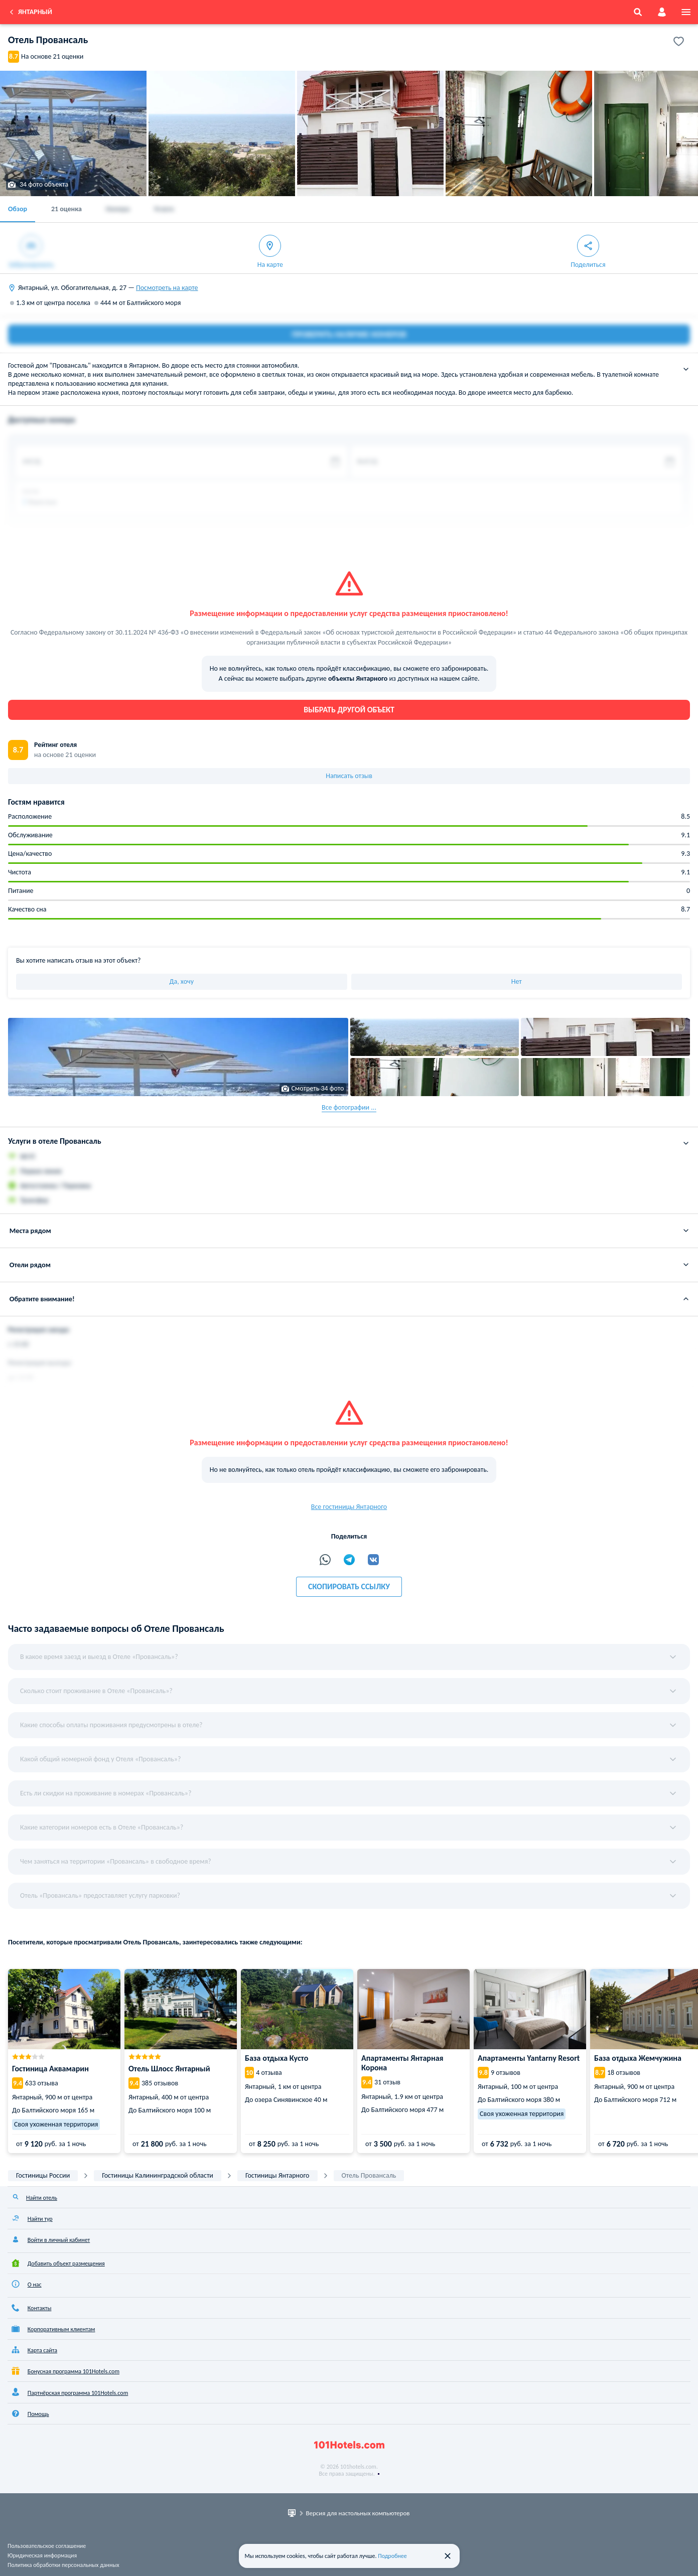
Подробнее (392, 2555)
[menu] (686, 12)
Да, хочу (181, 981)
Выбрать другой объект (349, 709)
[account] (662, 12)
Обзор (17, 209)
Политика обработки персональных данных (63, 2564)
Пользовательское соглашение (47, 2545)
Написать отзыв (349, 776)
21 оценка (66, 209)
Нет (516, 981)
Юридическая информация (42, 2555)
